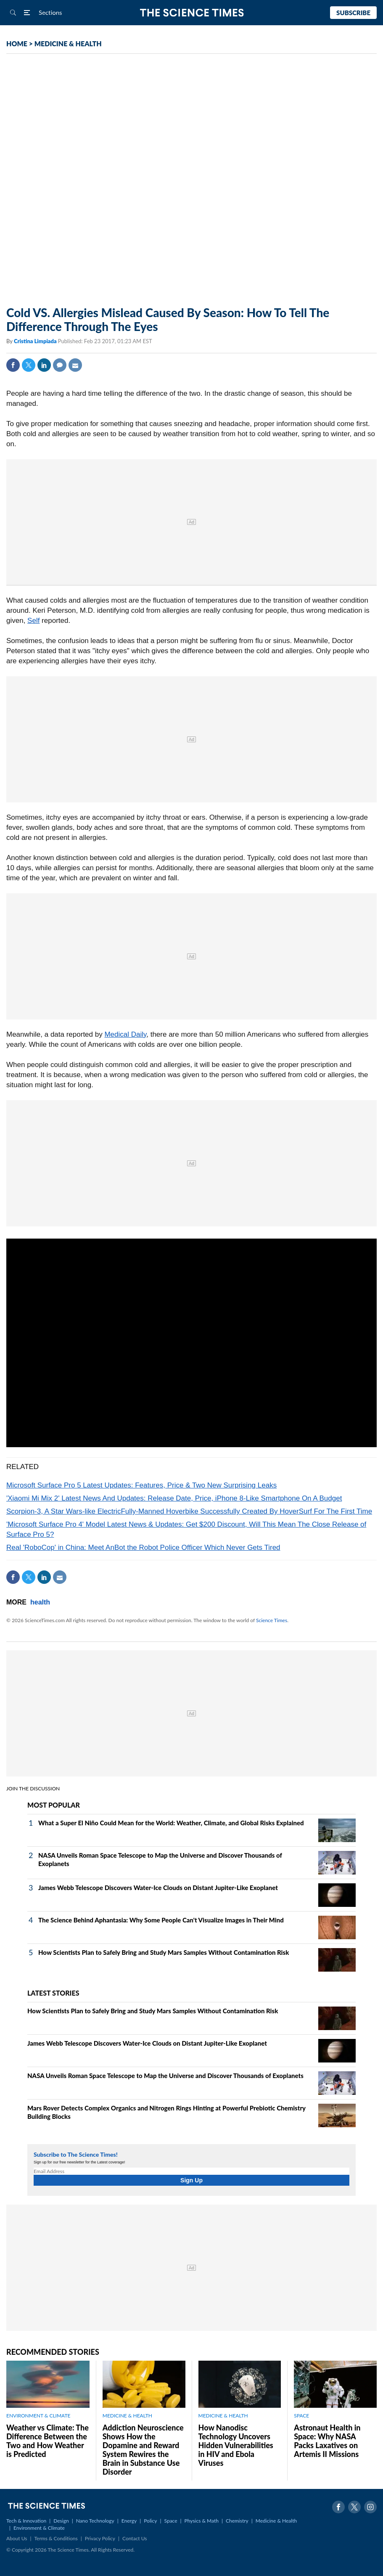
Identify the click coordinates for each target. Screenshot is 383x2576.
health (40, 1602)
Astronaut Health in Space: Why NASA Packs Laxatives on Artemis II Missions (327, 2441)
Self (33, 621)
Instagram (370, 2507)
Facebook (13, 365)
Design (61, 2521)
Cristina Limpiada (36, 341)
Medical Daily (125, 1034)
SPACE (301, 2415)
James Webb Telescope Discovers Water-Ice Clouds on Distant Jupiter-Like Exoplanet (158, 1887)
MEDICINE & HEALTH (68, 44)
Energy (129, 2521)
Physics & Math (202, 2521)
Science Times (271, 1620)
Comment (59, 365)
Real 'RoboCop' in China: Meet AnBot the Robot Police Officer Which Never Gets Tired (143, 1547)
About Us (16, 2538)
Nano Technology (95, 2521)
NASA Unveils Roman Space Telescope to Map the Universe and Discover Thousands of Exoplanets (165, 2075)
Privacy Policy (100, 2538)
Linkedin (44, 365)
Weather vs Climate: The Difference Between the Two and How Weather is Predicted (47, 2441)
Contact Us (134, 2538)
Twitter (28, 365)
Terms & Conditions (55, 2538)
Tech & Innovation (26, 2521)
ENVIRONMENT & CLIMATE (38, 2415)
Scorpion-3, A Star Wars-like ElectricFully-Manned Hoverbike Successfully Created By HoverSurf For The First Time (189, 1511)
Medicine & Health (276, 2521)
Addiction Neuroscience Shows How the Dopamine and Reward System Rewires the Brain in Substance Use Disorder (143, 2449)
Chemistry (237, 2521)
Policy (150, 2521)
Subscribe (353, 12)
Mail (75, 365)
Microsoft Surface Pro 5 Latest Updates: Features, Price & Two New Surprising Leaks (141, 1485)
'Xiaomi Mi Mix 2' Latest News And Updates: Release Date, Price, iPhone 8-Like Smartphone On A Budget (174, 1498)
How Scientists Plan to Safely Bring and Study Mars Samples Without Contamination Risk (163, 1952)
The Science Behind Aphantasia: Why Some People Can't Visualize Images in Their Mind (161, 1920)
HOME (16, 44)
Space (170, 2521)
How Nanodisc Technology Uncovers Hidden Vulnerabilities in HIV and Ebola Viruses (235, 2445)
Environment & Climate (39, 2528)
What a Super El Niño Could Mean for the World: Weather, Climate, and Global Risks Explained (171, 1823)
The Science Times (191, 13)
